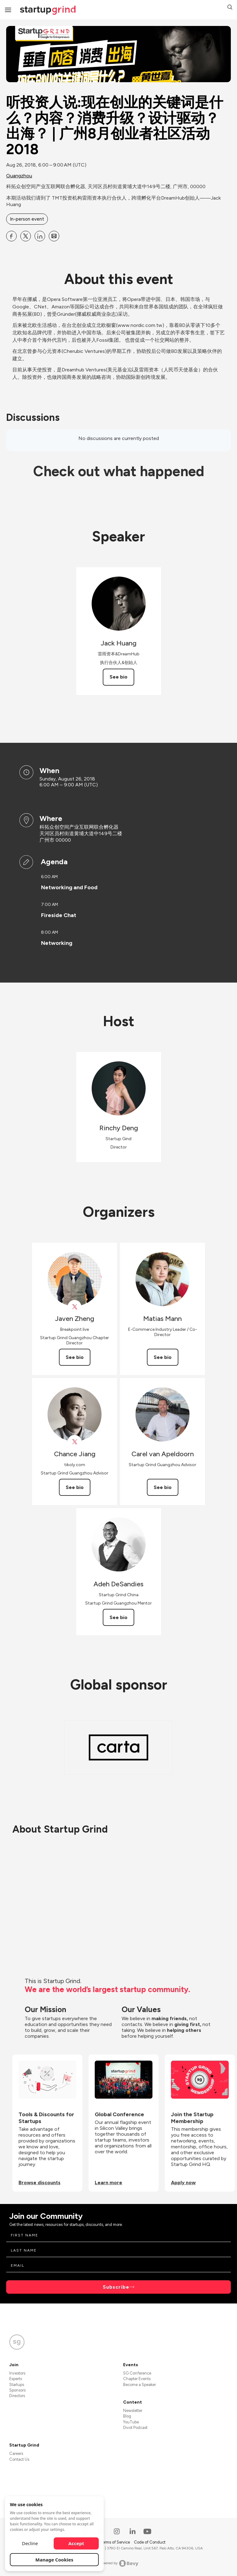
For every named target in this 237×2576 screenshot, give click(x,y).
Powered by (119, 2563)
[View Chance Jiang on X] (74, 1442)
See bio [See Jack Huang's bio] (118, 677)
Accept (76, 2543)
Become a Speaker (139, 2384)
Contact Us (19, 2459)
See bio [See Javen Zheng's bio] (75, 1357)
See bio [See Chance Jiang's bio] (75, 1487)
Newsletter (132, 2410)
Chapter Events (137, 2378)
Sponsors (17, 2390)
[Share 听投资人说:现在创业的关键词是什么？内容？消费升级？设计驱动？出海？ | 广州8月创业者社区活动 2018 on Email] (54, 236)
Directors (17, 2395)
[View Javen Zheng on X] (74, 1307)
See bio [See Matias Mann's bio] (163, 1357)
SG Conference (137, 2373)
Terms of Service (115, 2542)
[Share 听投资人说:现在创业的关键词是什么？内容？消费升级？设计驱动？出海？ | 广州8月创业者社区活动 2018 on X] (26, 236)
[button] (229, 8)
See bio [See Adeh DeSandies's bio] (118, 1617)
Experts (15, 2378)
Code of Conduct (149, 2542)
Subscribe (116, 2287)
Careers (16, 2453)
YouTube (131, 2422)
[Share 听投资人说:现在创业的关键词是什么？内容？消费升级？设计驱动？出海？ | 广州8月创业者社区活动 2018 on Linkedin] (40, 236)
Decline (30, 2543)
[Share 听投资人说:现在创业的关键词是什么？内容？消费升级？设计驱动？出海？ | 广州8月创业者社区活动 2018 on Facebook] (11, 236)
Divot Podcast (135, 2427)
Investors (17, 2373)
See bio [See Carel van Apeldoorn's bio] (163, 1487)
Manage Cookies (54, 2560)
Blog (127, 2416)
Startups (16, 2384)
